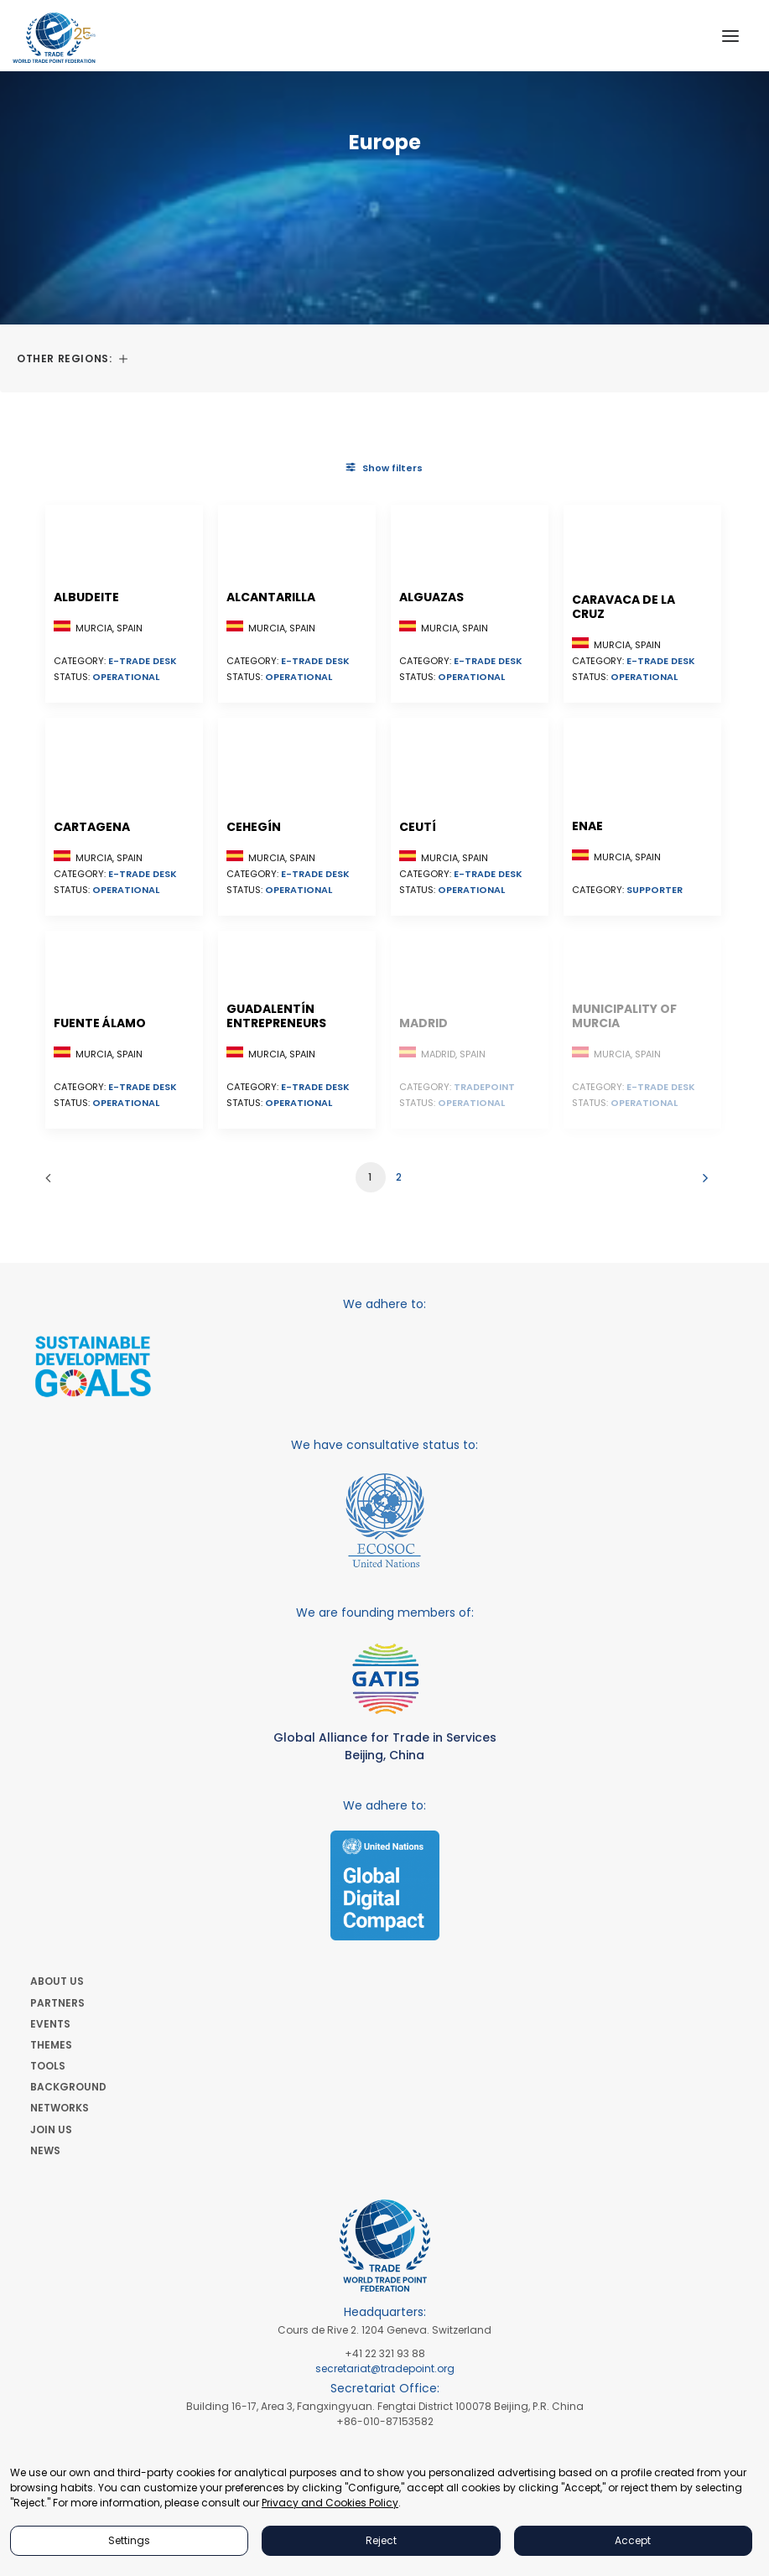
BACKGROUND (68, 2087)
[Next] (701, 1183)
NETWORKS (59, 2108)
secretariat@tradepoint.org (385, 2368)
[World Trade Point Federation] (54, 38)
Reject (381, 2540)
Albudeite (86, 597)
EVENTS (50, 2024)
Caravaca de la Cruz (623, 606)
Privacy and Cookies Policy (330, 2503)
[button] (730, 35)
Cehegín (253, 826)
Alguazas (431, 597)
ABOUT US (57, 1981)
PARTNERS (57, 2003)
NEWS (45, 2150)
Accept (633, 2540)
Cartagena (92, 826)
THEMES (51, 2045)
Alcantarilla (270, 597)
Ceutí (417, 826)
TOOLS (47, 2066)
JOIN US (51, 2129)
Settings (129, 2540)
